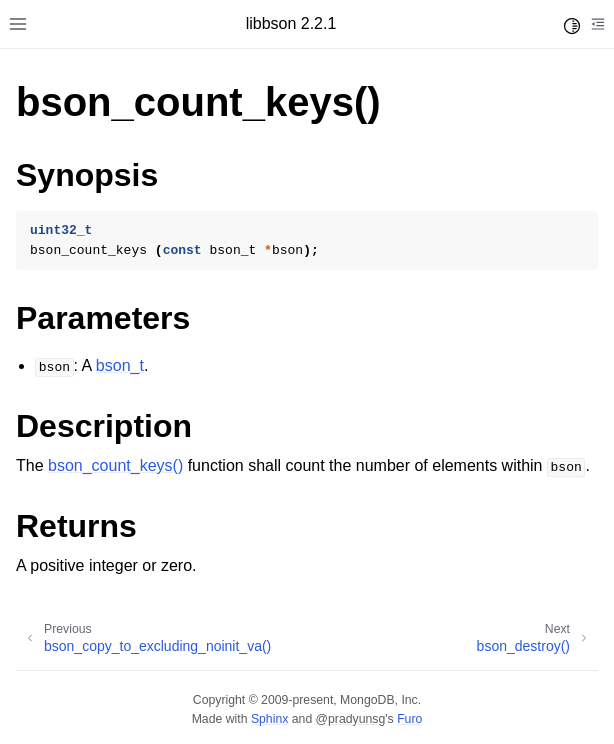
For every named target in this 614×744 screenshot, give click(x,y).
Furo (409, 719)
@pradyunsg (351, 719)
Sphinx (269, 719)
